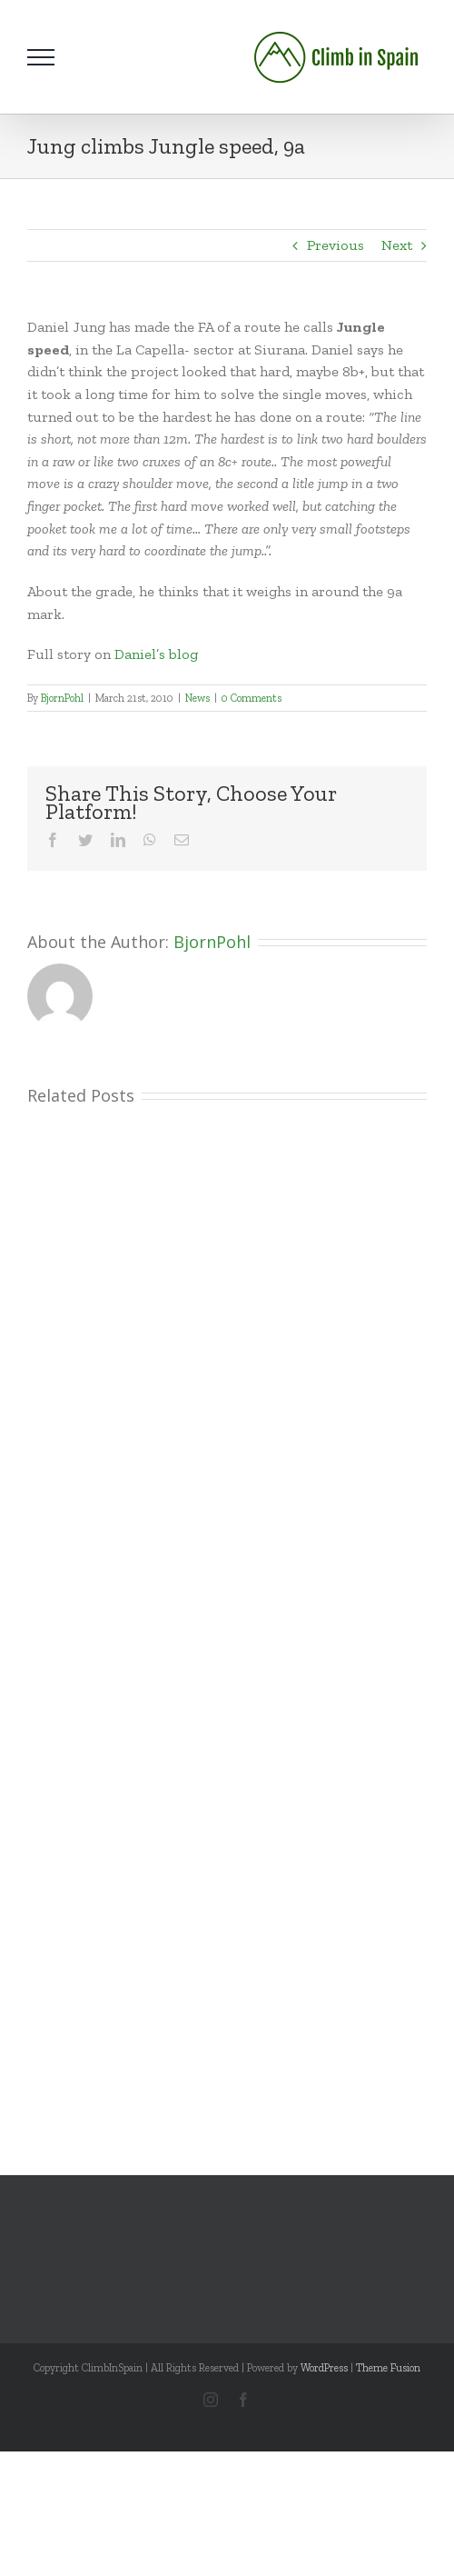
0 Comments (251, 698)
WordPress (324, 2367)
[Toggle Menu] (41, 57)
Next (396, 245)
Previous (335, 245)
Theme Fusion (388, 2367)
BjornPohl (62, 698)
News (197, 698)
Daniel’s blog (156, 654)
